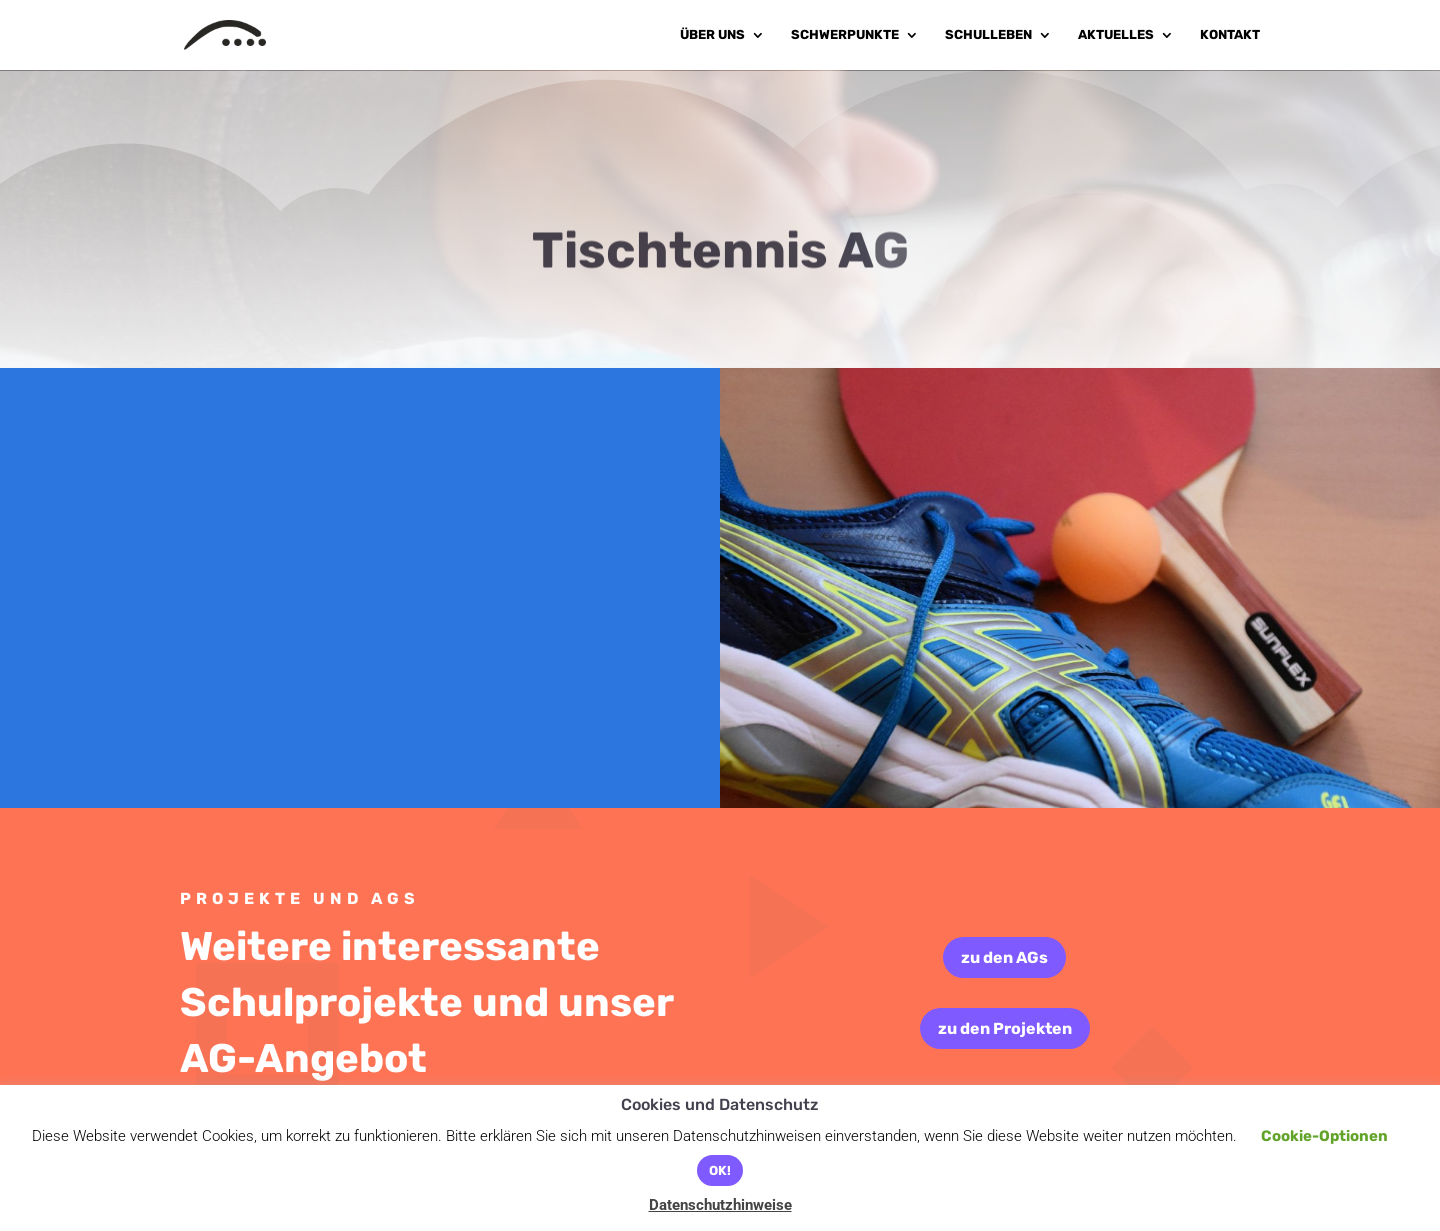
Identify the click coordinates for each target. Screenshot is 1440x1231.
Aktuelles (1116, 35)
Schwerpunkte (845, 35)
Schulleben (988, 35)
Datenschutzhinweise (720, 1205)
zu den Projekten (1005, 1028)
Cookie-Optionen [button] (1324, 1136)
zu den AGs (1004, 957)
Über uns (712, 35)
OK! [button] (720, 1170)
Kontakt (1230, 35)
